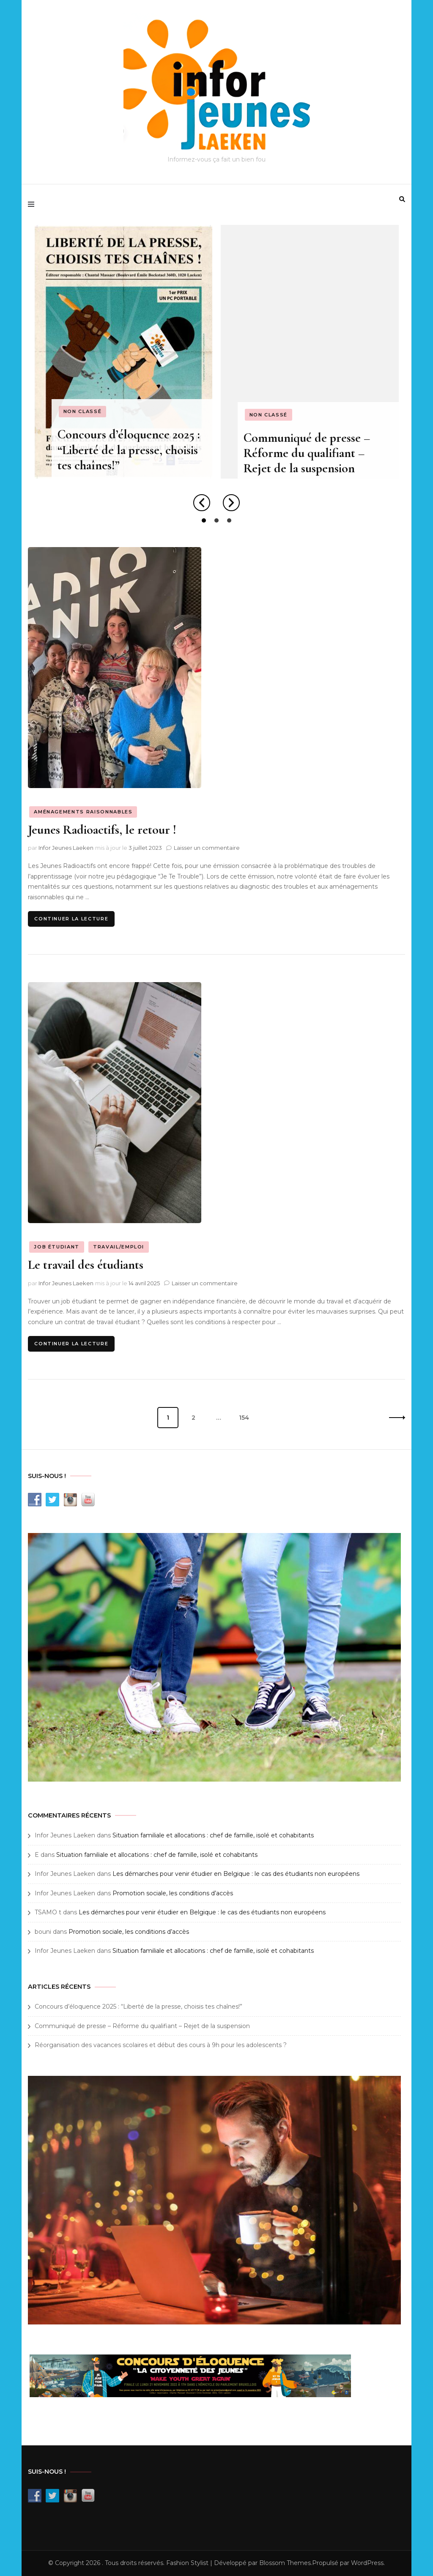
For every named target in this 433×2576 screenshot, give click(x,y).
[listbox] (216, 375)
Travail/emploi (118, 1247)
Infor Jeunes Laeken (65, 847)
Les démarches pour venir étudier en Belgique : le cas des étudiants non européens (235, 1874)
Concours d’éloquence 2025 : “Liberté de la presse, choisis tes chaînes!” (128, 450)
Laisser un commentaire (207, 847)
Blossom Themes (285, 2563)
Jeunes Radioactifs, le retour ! (102, 830)
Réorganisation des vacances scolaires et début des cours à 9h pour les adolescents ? (161, 2045)
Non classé (82, 411)
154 (246, 1414)
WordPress (367, 2563)
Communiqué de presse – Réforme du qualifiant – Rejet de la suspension (307, 453)
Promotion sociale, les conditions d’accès (172, 1893)
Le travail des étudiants (85, 1265)
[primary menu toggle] (33, 204)
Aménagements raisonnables (83, 812)
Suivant (394, 1417)
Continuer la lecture (71, 919)
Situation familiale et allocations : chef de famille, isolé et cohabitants (213, 1835)
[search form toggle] (402, 199)
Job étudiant (56, 1247)
